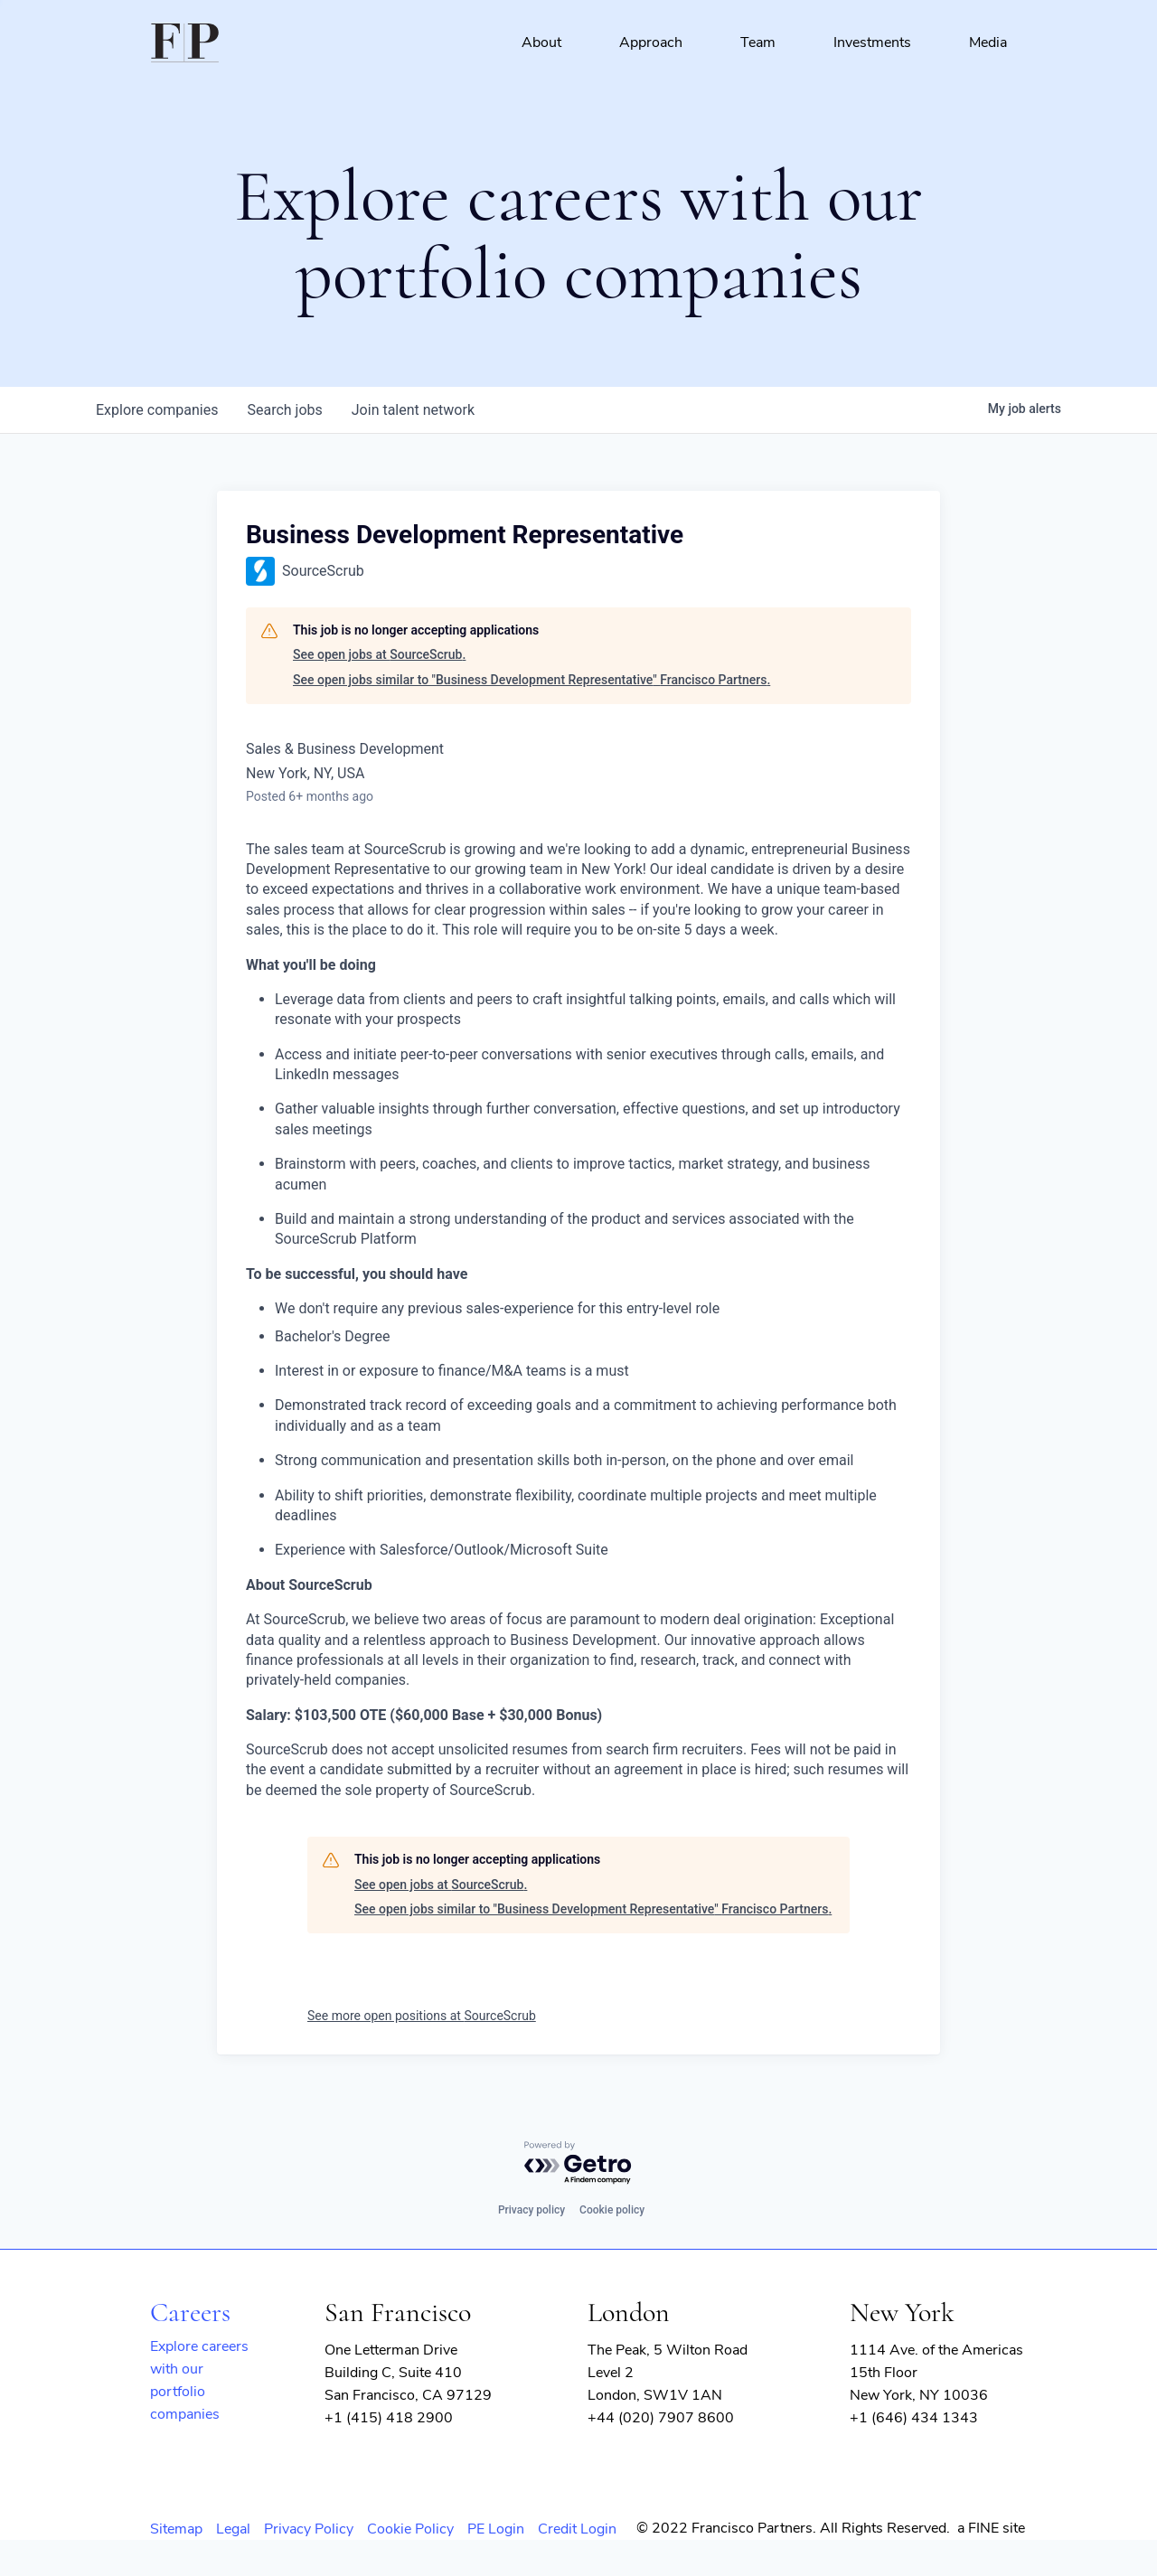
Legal (233, 2529)
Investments (872, 42)
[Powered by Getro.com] (578, 2163)
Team (758, 42)
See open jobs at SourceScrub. (379, 654)
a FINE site (991, 2528)
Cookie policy (611, 2210)
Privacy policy (531, 2210)
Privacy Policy (308, 2529)
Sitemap (176, 2529)
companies (157, 409)
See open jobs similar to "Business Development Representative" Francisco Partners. (531, 679)
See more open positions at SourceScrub (421, 2015)
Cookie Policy (410, 2529)
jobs (284, 409)
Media (988, 42)
